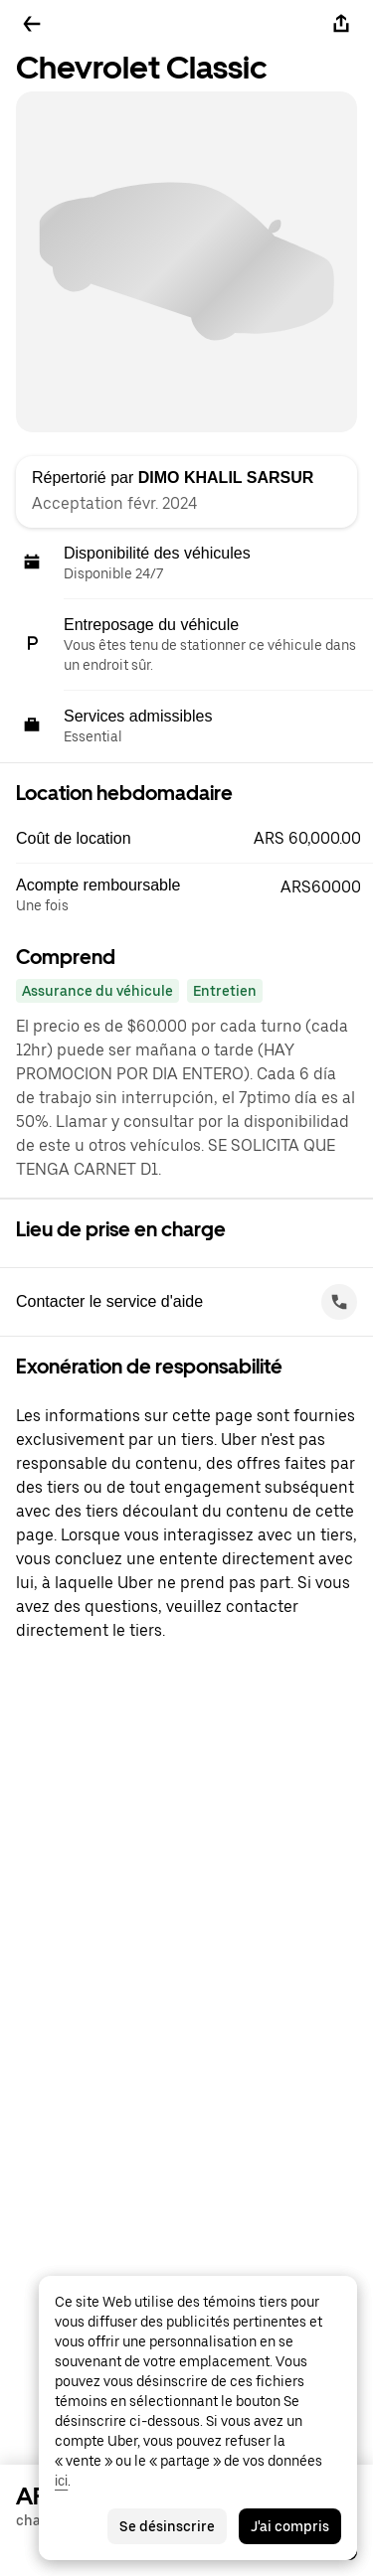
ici (61, 2481)
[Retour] (32, 24)
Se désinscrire (167, 2526)
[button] (194, 839)
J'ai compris (290, 2526)
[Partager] (341, 24)
